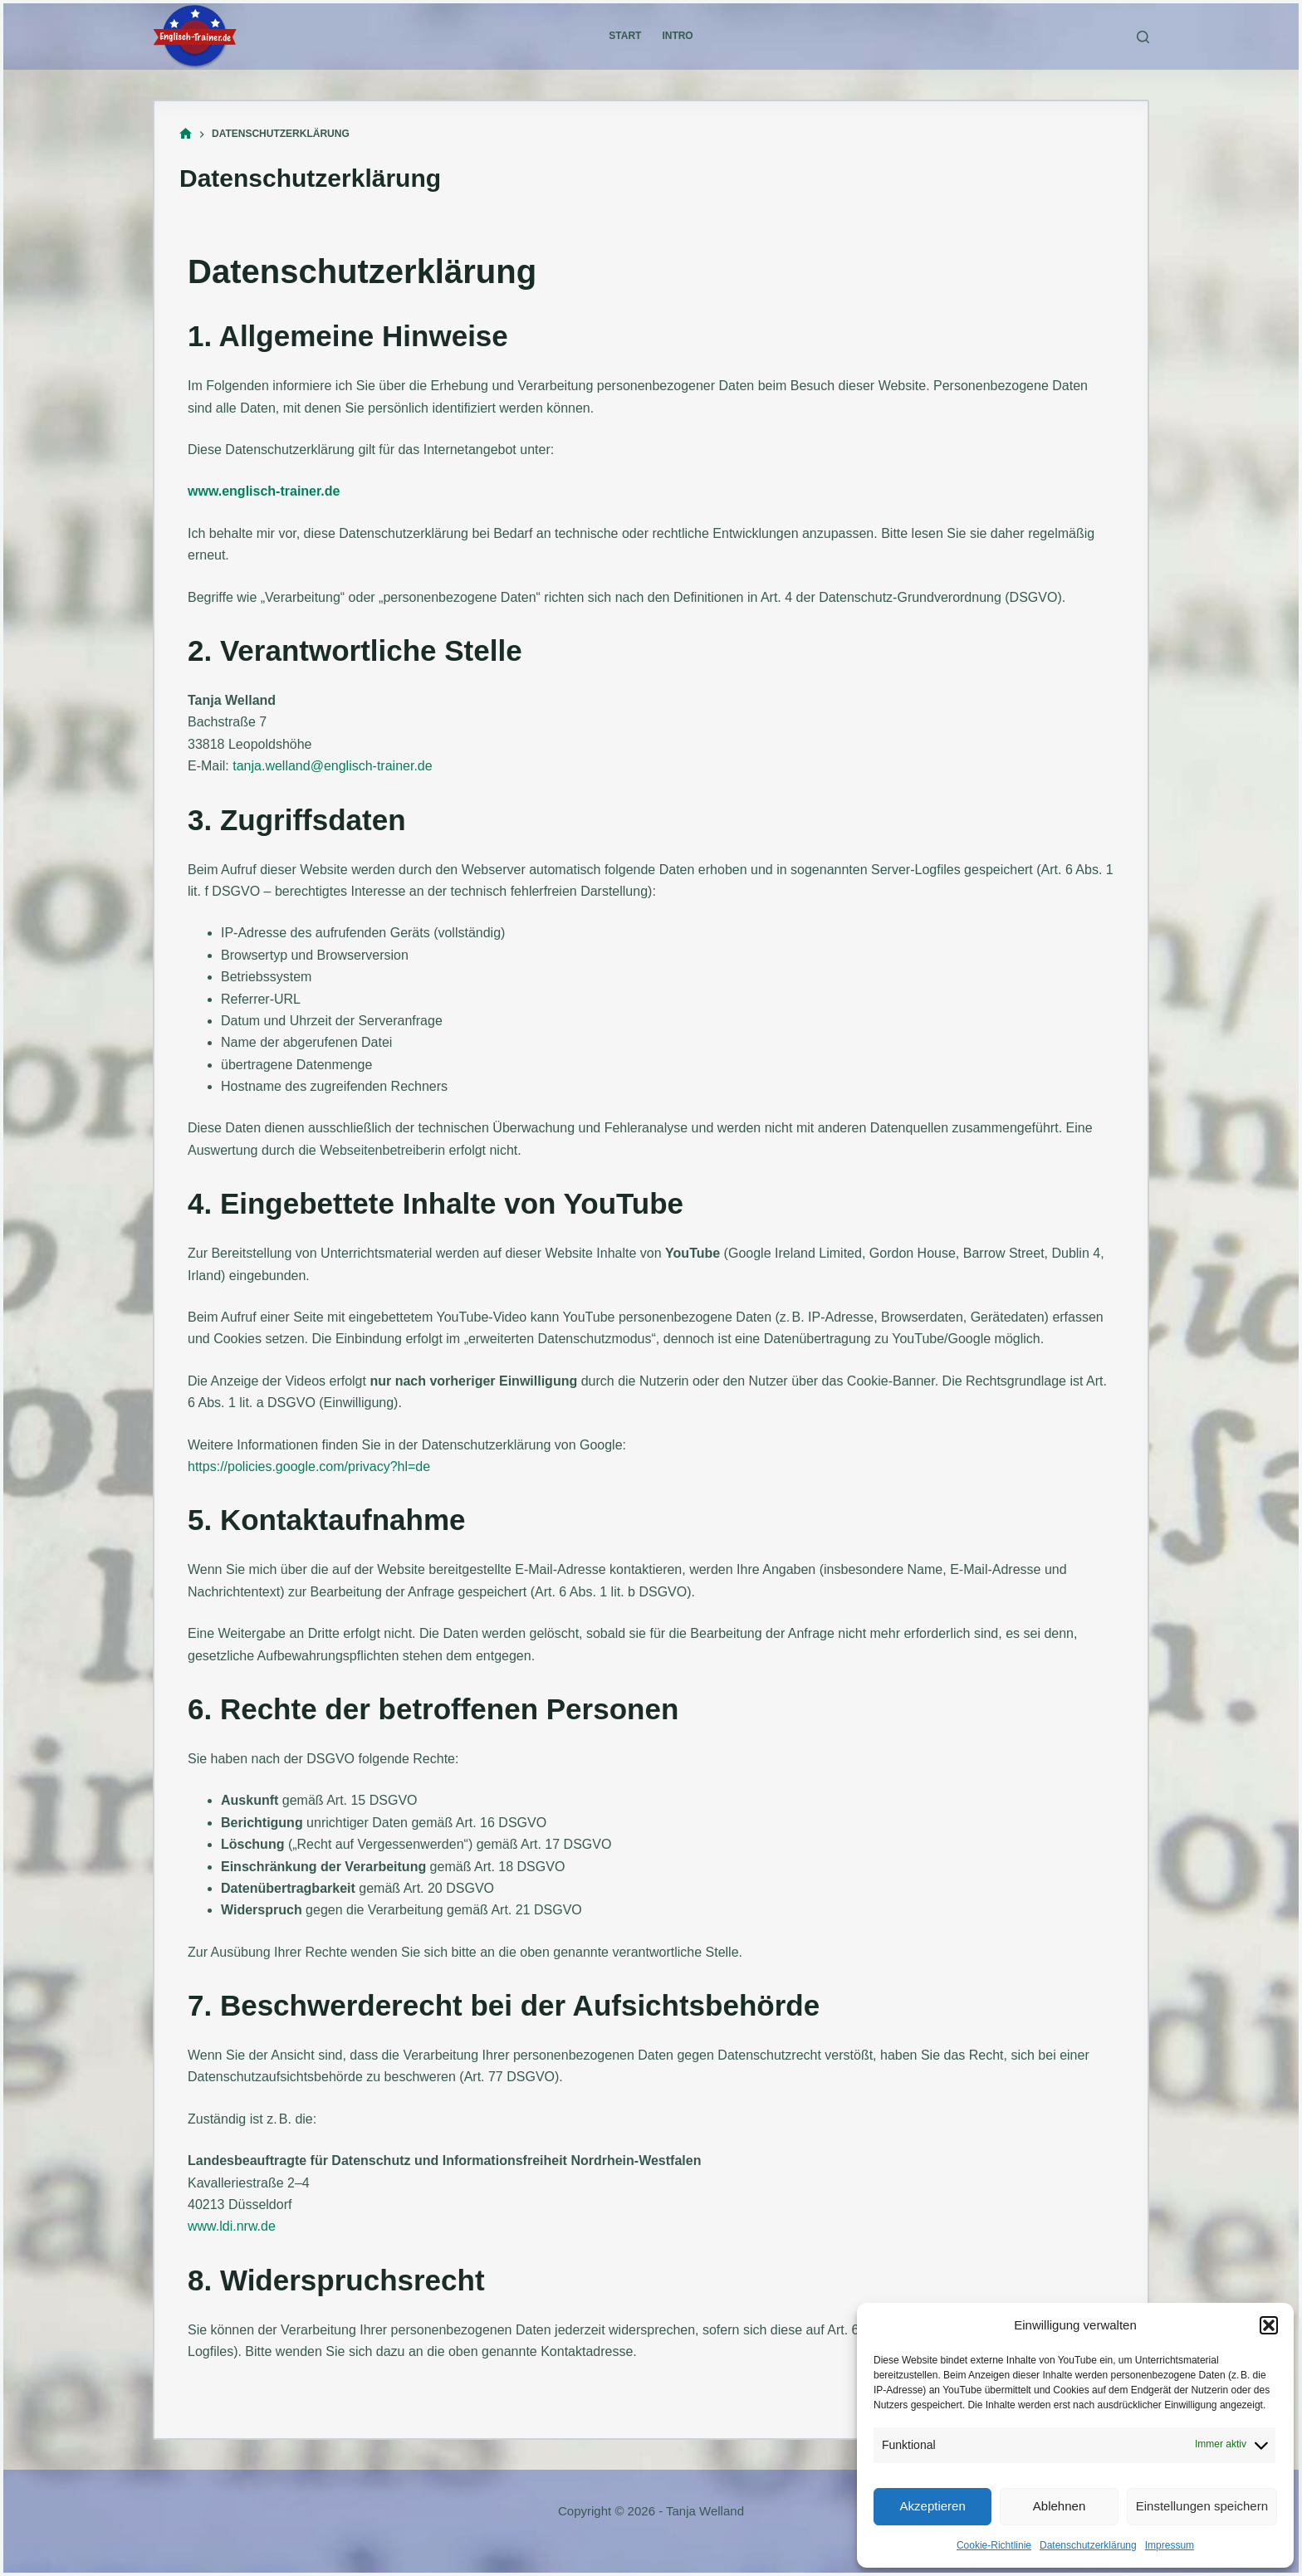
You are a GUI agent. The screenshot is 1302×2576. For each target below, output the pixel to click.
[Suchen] (1143, 37)
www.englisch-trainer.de (264, 491)
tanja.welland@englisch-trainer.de (332, 766)
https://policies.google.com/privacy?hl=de (309, 1466)
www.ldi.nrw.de (232, 2226)
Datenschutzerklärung (1088, 2545)
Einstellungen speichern (1202, 2506)
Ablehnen (1059, 2506)
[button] (1268, 2325)
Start (625, 36)
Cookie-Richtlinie (994, 2545)
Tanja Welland (705, 2511)
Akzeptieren (933, 2506)
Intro (677, 36)
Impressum (1169, 2545)
